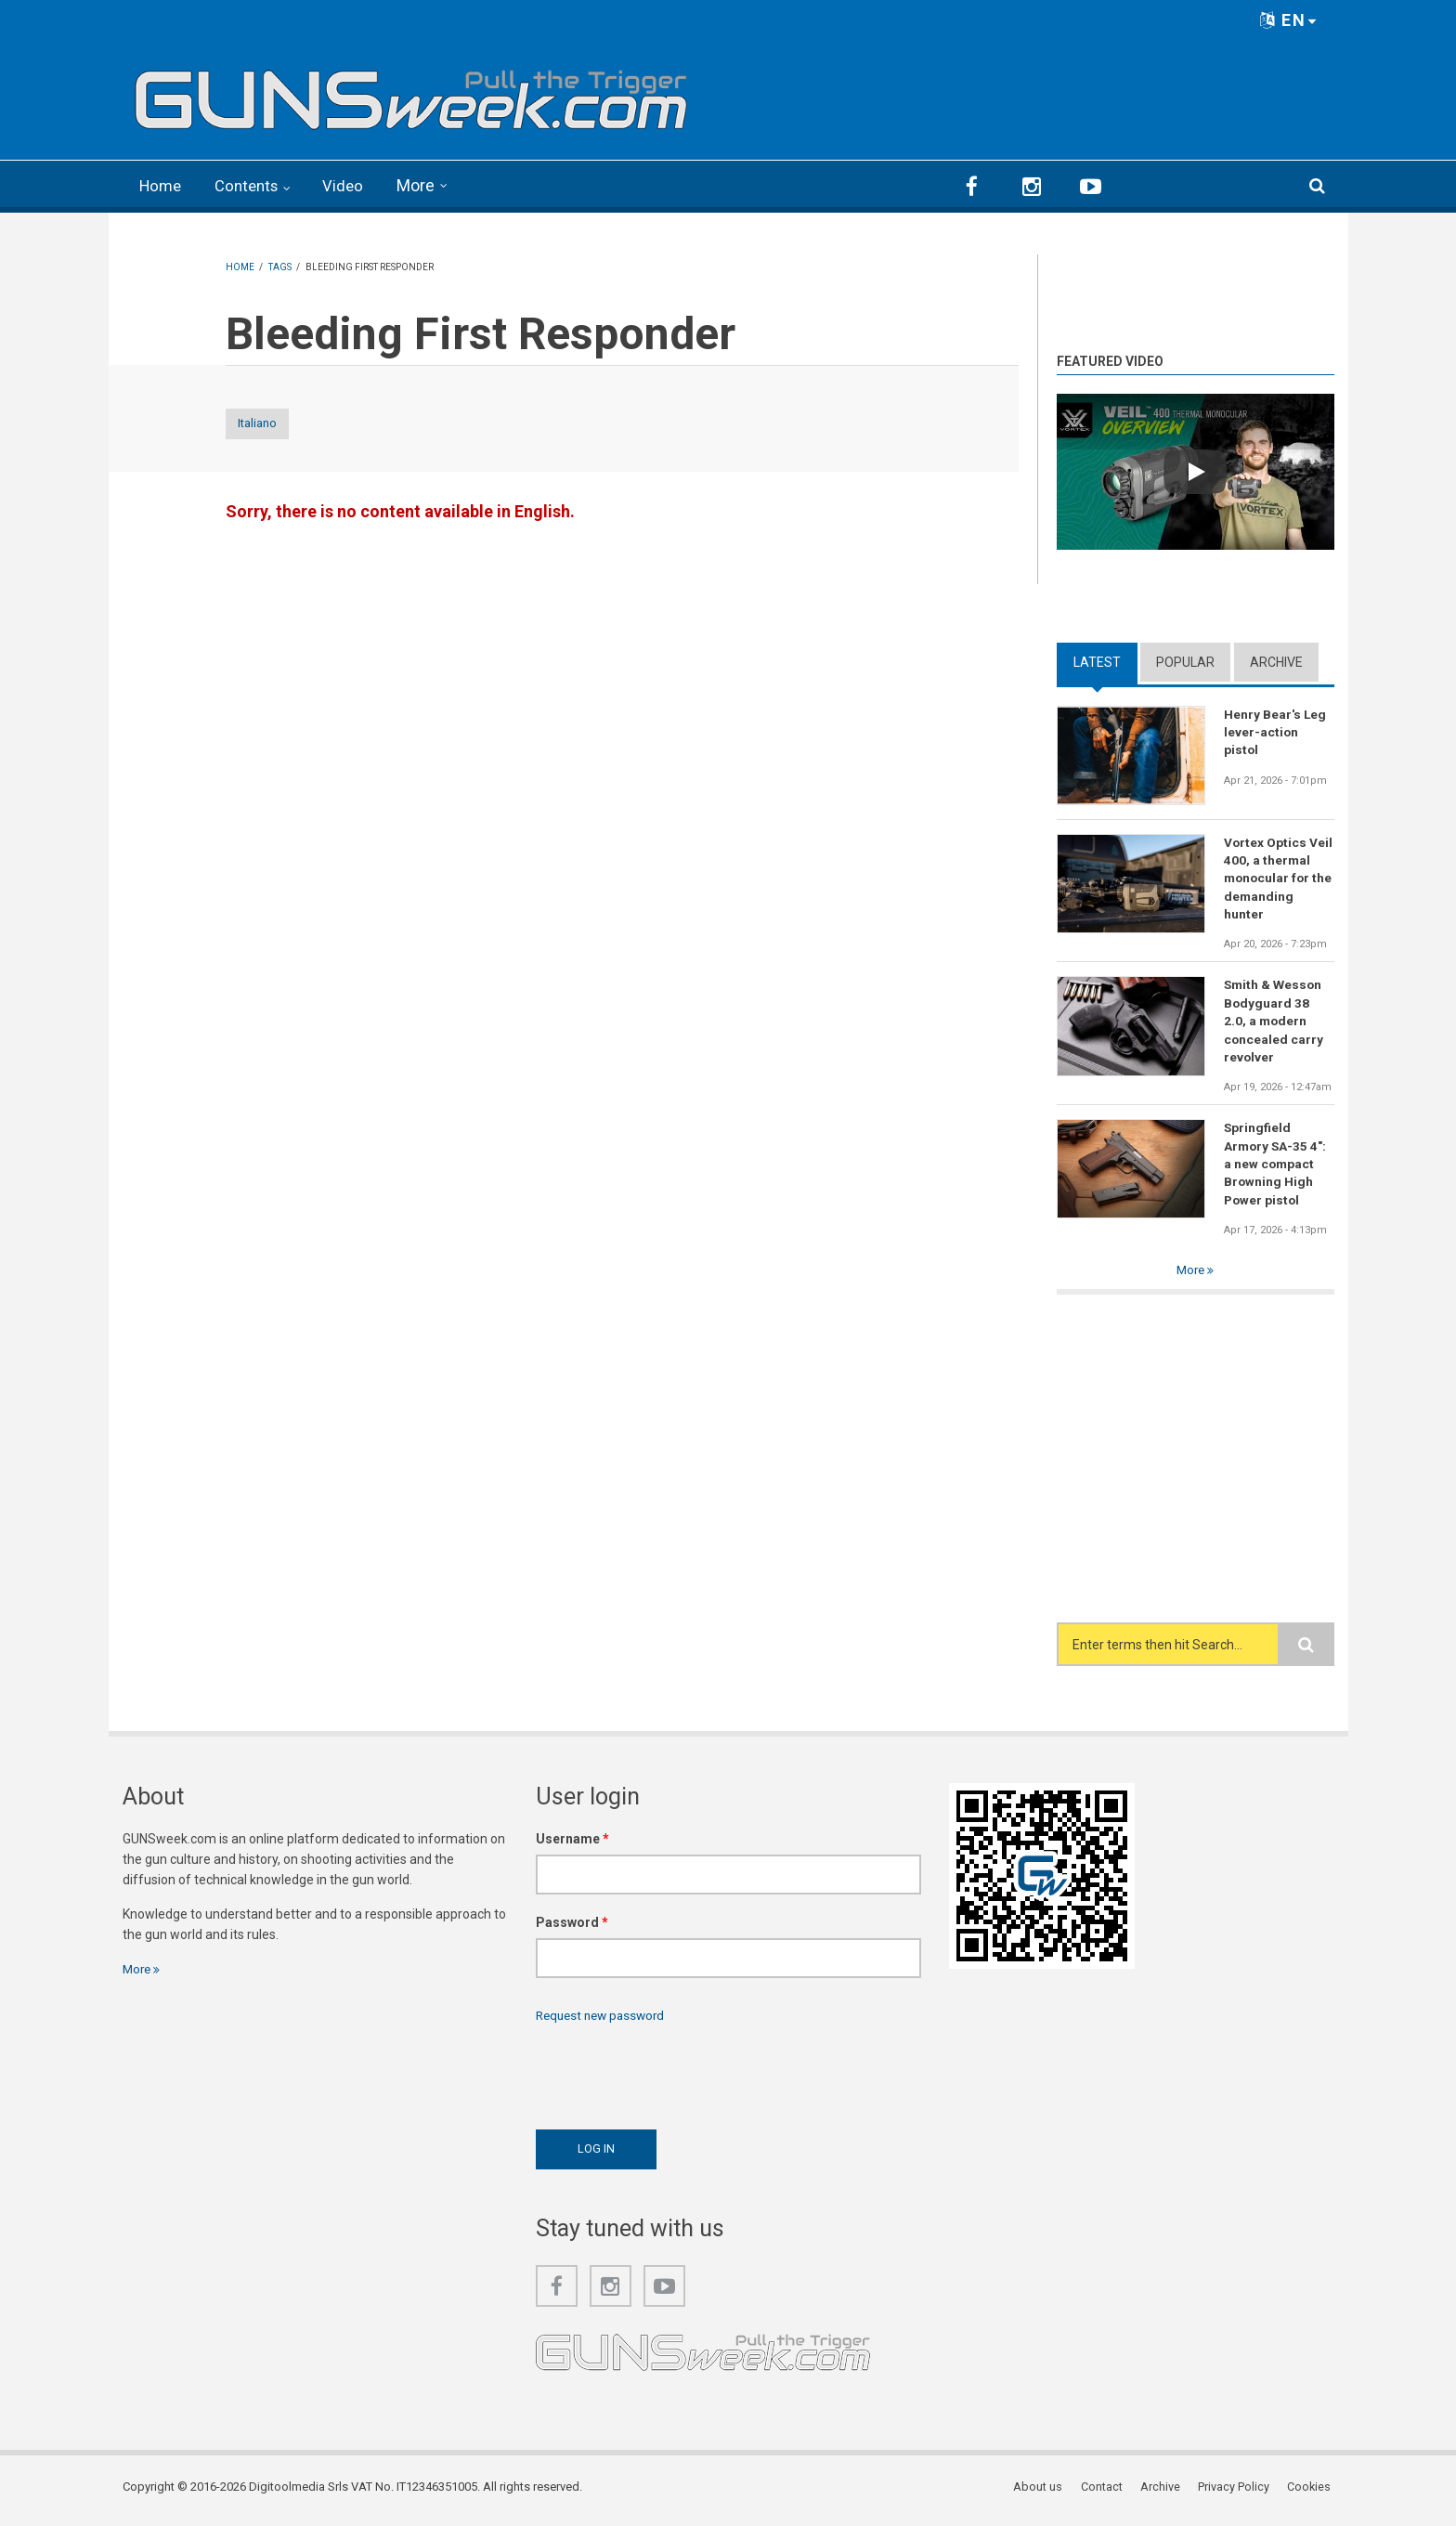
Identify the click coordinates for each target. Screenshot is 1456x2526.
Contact (1107, 2493)
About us (1045, 2493)
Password (572, 1928)
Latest (1097, 660)
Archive (1276, 660)
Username (572, 1844)
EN (1289, 20)
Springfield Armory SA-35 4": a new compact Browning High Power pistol (1276, 1168)
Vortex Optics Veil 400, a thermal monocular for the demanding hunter (1278, 877)
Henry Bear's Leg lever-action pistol (1275, 731)
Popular (1185, 660)
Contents (252, 185)
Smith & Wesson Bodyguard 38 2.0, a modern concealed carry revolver (1274, 1022)
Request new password (604, 2020)
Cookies (1312, 2493)
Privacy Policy (1237, 2493)
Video (352, 185)
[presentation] (677, 2077)
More (426, 185)
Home (162, 185)
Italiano (273, 423)
